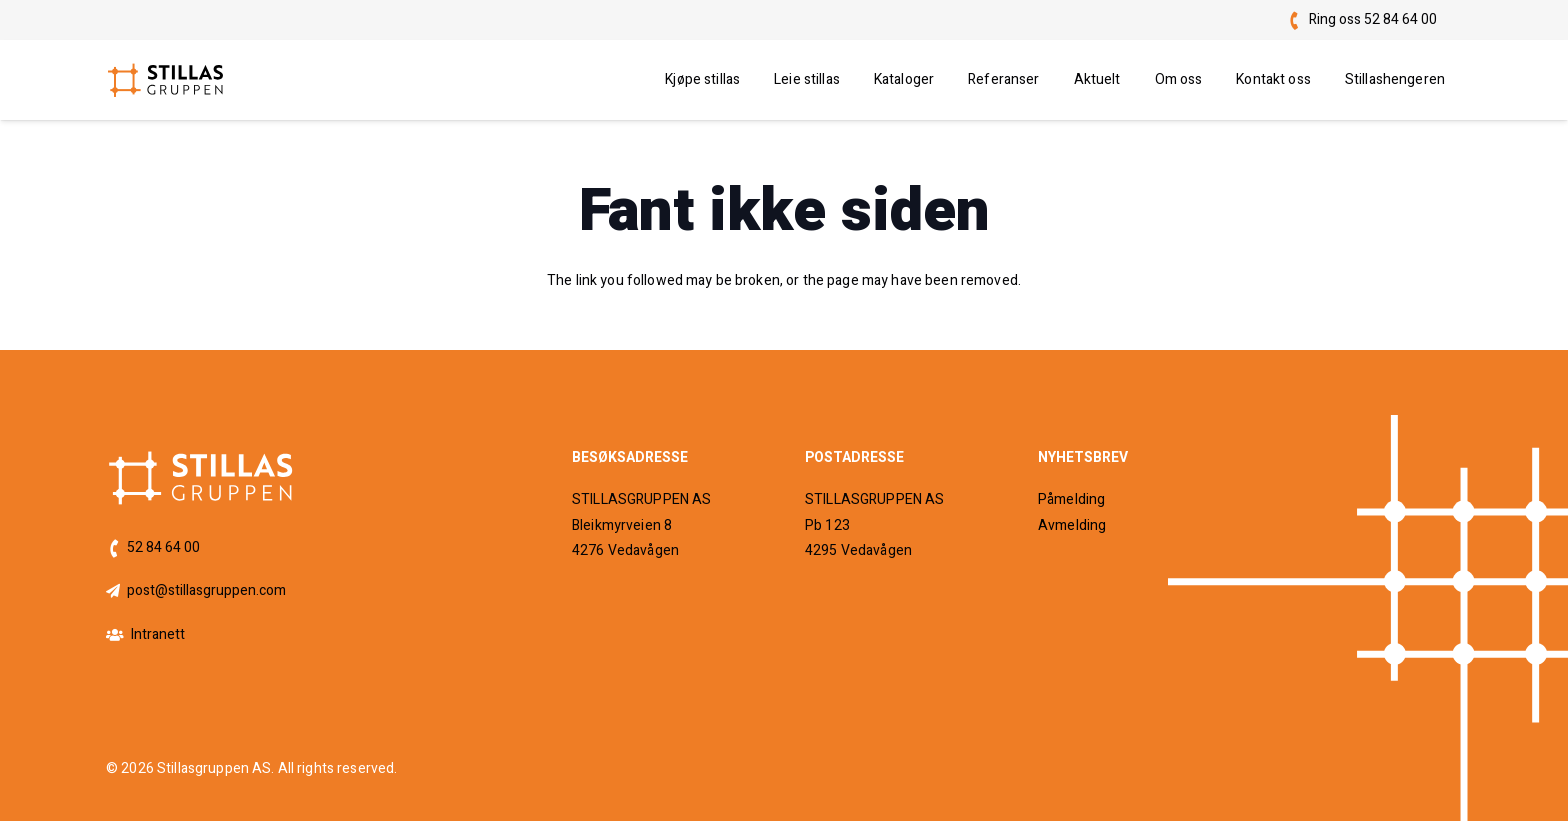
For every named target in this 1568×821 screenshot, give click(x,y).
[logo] (166, 80)
